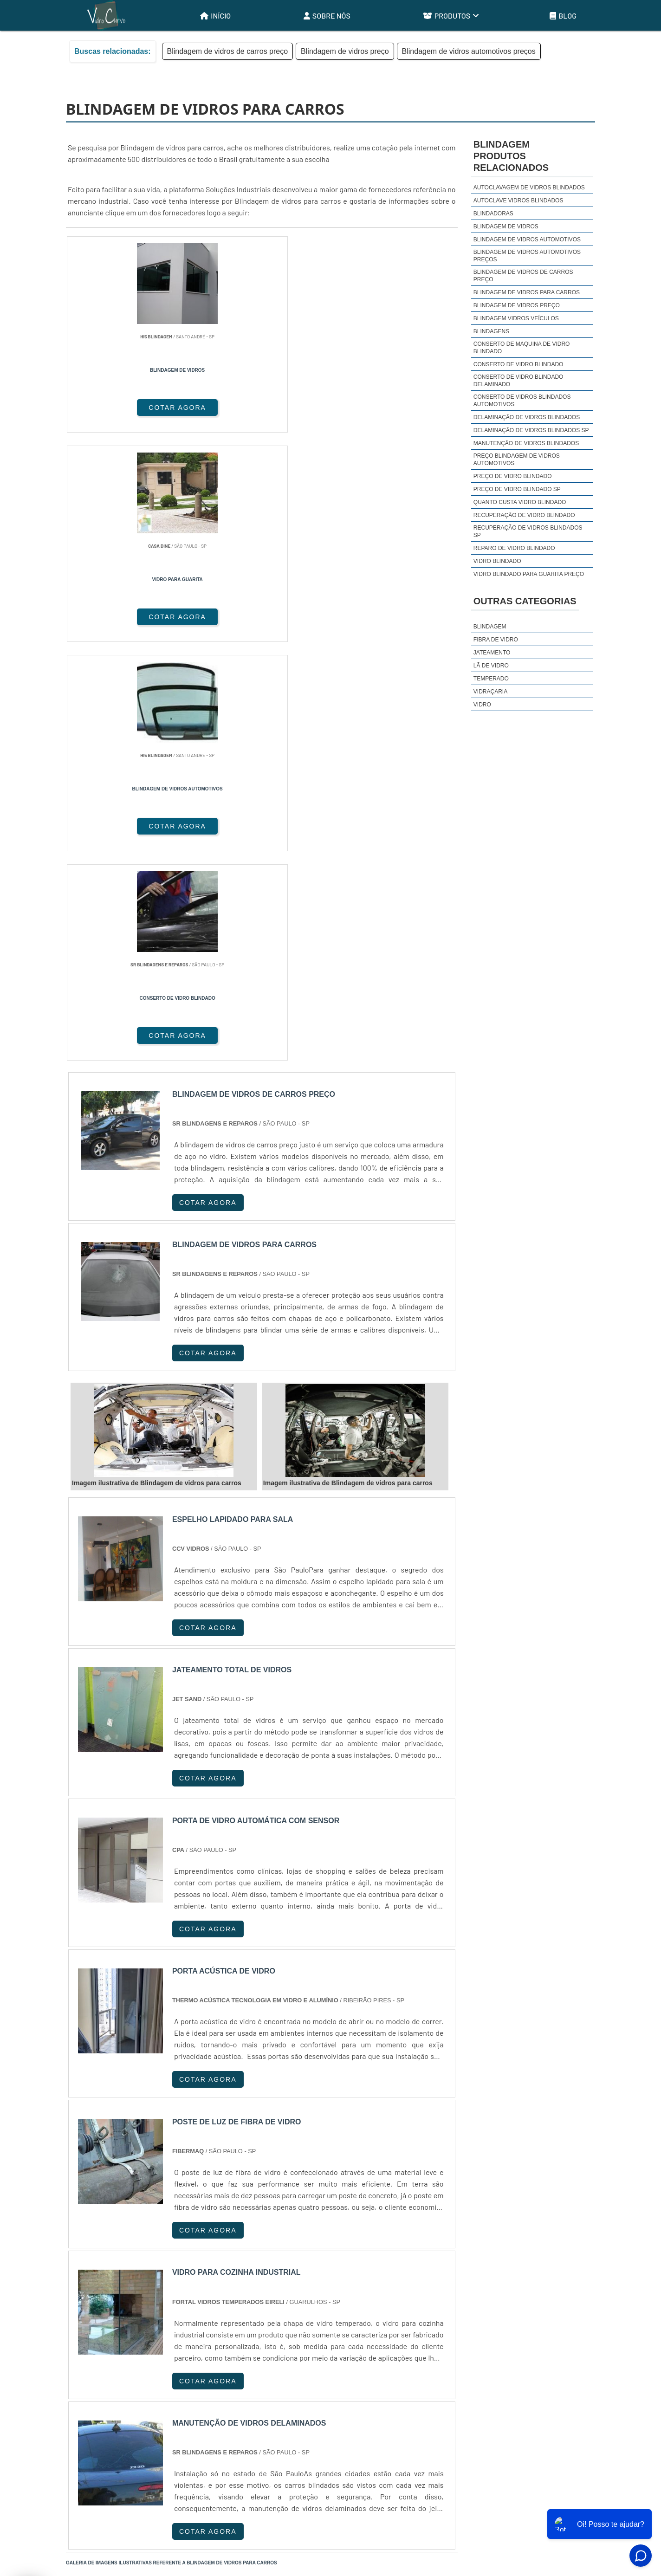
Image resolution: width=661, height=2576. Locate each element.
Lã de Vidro (491, 665)
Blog (563, 15)
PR (209, 2315)
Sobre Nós (327, 15)
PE (276, 2315)
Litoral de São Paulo (380, 2404)
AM (381, 2315)
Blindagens (491, 331)
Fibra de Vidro (495, 639)
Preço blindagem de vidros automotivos (516, 459)
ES (164, 2315)
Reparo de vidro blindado (514, 548)
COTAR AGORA (115, 407)
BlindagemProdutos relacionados (511, 156)
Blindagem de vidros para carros (526, 292)
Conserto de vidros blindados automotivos (522, 401)
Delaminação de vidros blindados (526, 417)
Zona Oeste (185, 2404)
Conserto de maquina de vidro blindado (521, 348)
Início (215, 15)
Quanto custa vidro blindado (519, 502)
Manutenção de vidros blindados (526, 443)
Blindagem (489, 626)
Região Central (94, 2404)
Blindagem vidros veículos (516, 318)
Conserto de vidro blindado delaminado (518, 381)
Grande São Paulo (317, 2404)
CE (321, 2315)
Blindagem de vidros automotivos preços (469, 51)
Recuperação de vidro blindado (524, 515)
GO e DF (351, 2315)
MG (140, 2315)
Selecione (88, 2315)
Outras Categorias (525, 601)
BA (299, 2315)
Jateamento (492, 652)
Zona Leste (265, 2404)
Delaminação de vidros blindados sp (531, 430)
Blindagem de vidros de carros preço (227, 51)
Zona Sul (225, 2404)
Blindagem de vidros (505, 226)
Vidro (482, 704)
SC (231, 2315)
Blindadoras (493, 213)
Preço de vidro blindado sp (517, 489)
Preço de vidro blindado (512, 476)
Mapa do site (569, 2501)
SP (186, 2315)
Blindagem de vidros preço (345, 51)
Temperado (491, 678)
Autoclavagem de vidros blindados (529, 187)
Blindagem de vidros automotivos (527, 239)
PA (404, 2315)
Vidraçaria (490, 691)
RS (254, 2315)
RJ (118, 2315)
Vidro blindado (497, 561)
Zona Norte (142, 2404)
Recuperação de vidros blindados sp (528, 531)
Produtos (451, 15)
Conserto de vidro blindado (518, 364)
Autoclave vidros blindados (518, 200)
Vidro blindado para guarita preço (528, 574)
